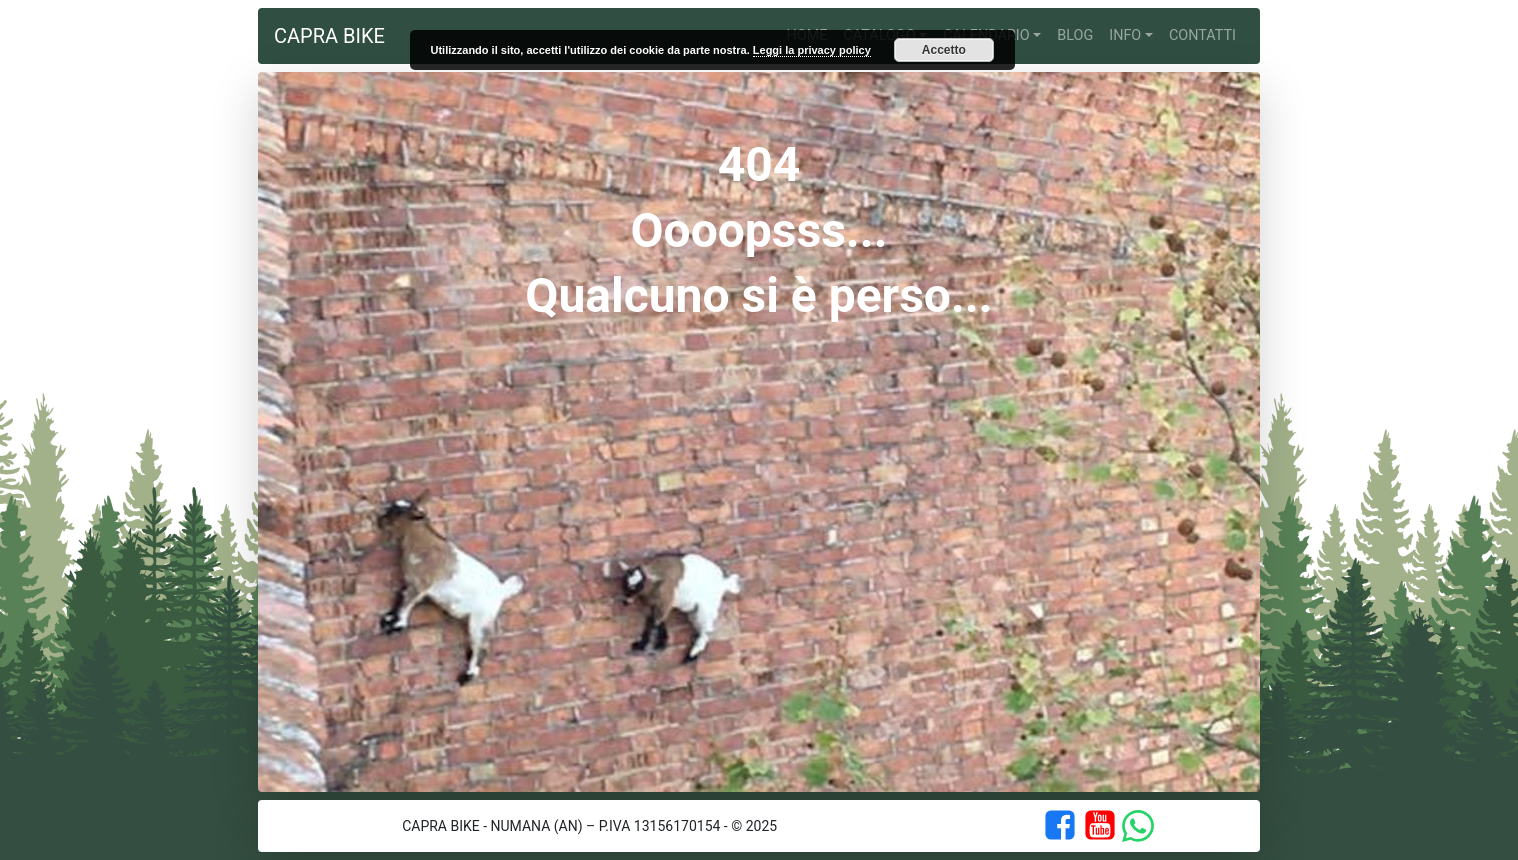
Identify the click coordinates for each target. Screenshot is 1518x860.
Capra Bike (329, 36)
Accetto (944, 50)
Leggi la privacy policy (812, 50)
